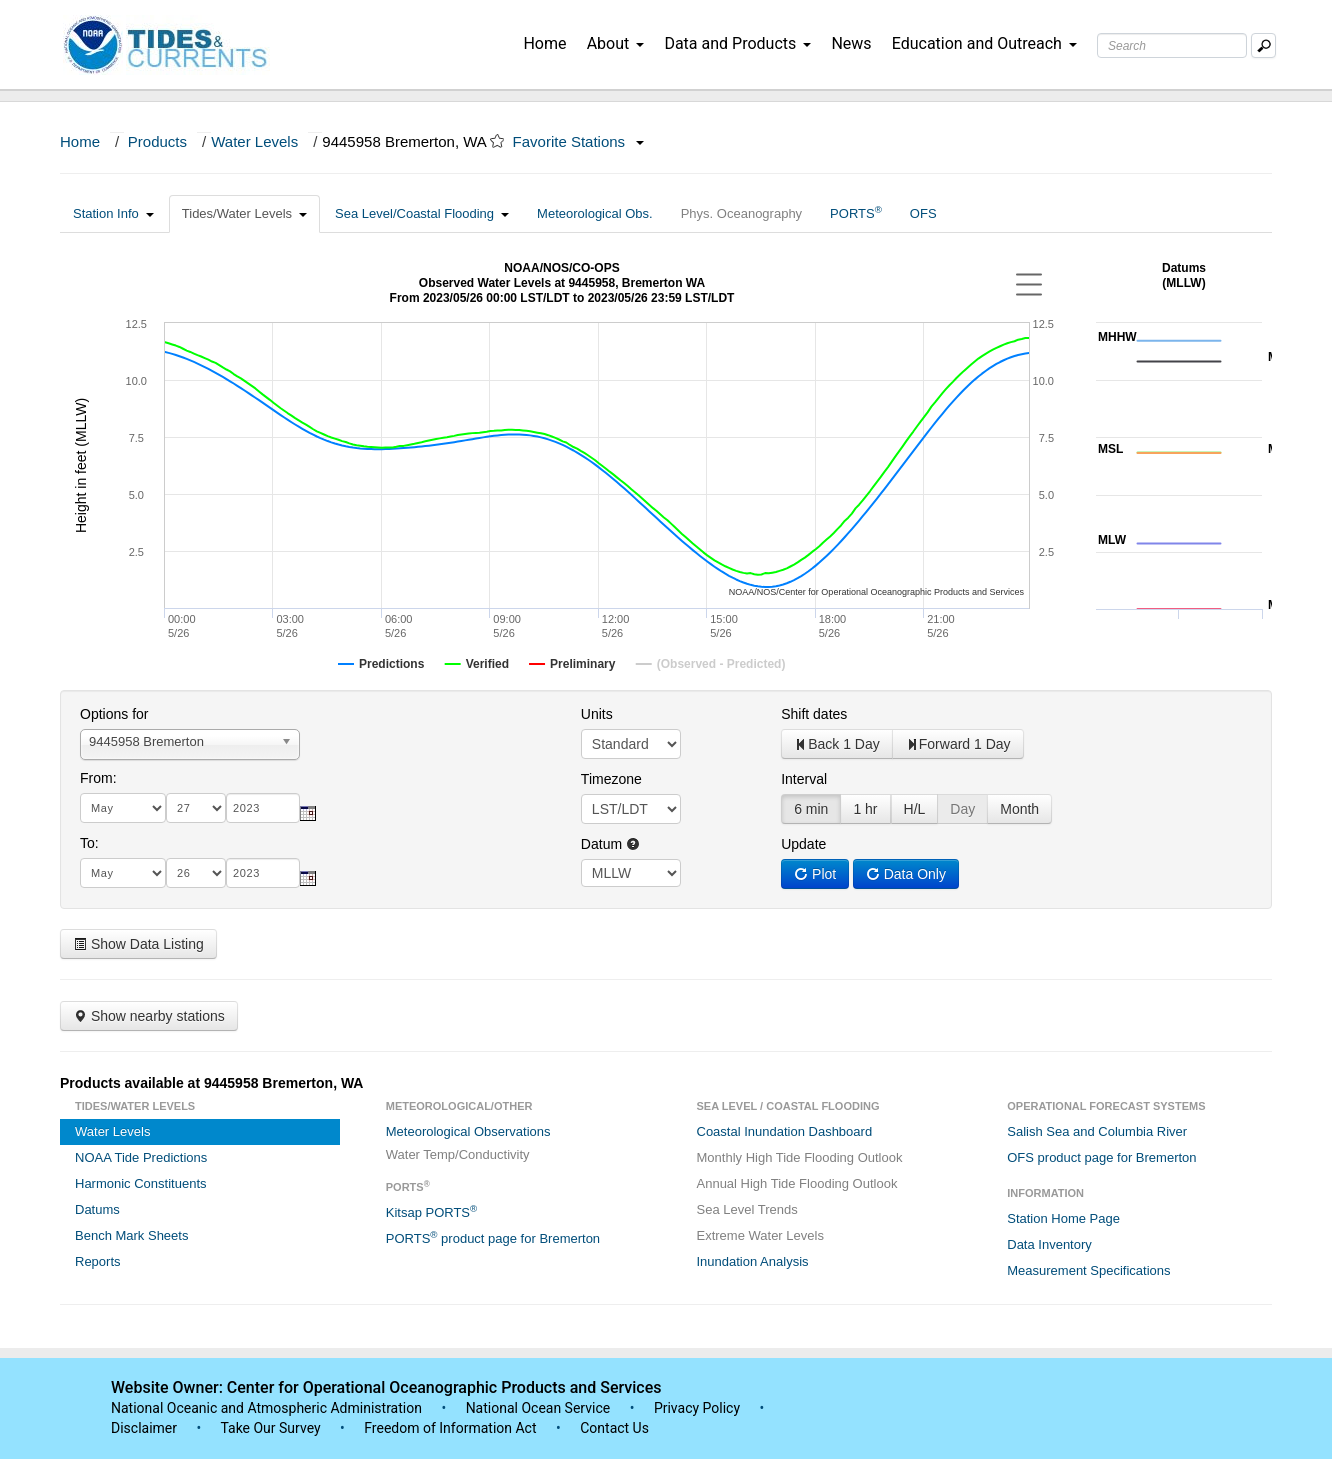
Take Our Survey (272, 1428)
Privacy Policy (697, 1408)
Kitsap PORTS (431, 1211)
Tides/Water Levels (244, 213)
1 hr (865, 809)
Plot (815, 874)
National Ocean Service (538, 1408)
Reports (98, 1261)
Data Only (906, 874)
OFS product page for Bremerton (1101, 1157)
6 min (811, 809)
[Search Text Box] (1172, 45)
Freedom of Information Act (450, 1428)
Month (1019, 809)
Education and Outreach (984, 43)
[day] (196, 808)
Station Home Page (1063, 1218)
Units (597, 714)
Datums (97, 1209)
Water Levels (254, 141)
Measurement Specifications (1088, 1270)
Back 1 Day (837, 744)
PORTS (856, 212)
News (851, 43)
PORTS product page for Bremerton (493, 1237)
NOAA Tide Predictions (141, 1157)
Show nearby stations (149, 1016)
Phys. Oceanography (741, 213)
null (631, 873)
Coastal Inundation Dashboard (785, 1131)
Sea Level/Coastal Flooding (422, 213)
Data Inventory (1049, 1244)
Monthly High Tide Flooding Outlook (800, 1157)
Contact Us (614, 1428)
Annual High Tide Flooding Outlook (797, 1183)
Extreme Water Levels (760, 1235)
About (616, 43)
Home (544, 43)
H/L (915, 809)
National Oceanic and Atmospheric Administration (266, 1408)
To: (89, 843)
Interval (804, 779)
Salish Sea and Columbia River (1097, 1131)
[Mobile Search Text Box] (1263, 45)
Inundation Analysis (753, 1261)
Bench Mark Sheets (131, 1235)
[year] (263, 808)
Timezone (611, 779)
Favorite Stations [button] (579, 141)
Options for (114, 714)
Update (803, 844)
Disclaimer (144, 1428)
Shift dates (814, 714)
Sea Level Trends (747, 1209)
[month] (123, 808)
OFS (923, 213)
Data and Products (737, 43)
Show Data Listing (138, 944)
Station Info (113, 213)
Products (157, 141)
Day (962, 809)
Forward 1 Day (958, 744)
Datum (610, 844)
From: (98, 778)
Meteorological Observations (468, 1131)
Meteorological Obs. (595, 213)
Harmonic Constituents (141, 1183)
